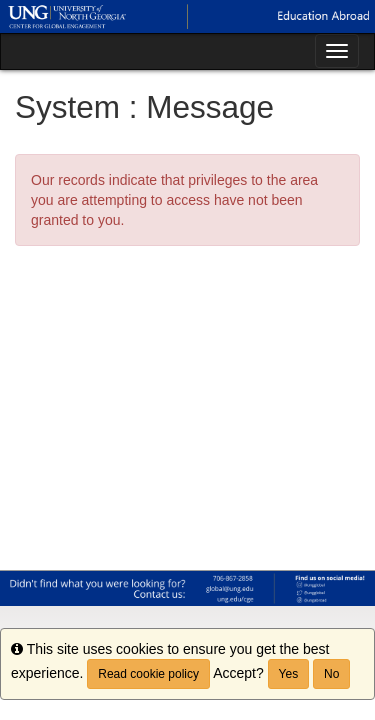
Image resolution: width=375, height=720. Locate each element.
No (331, 674)
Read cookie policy (148, 674)
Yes (289, 674)
